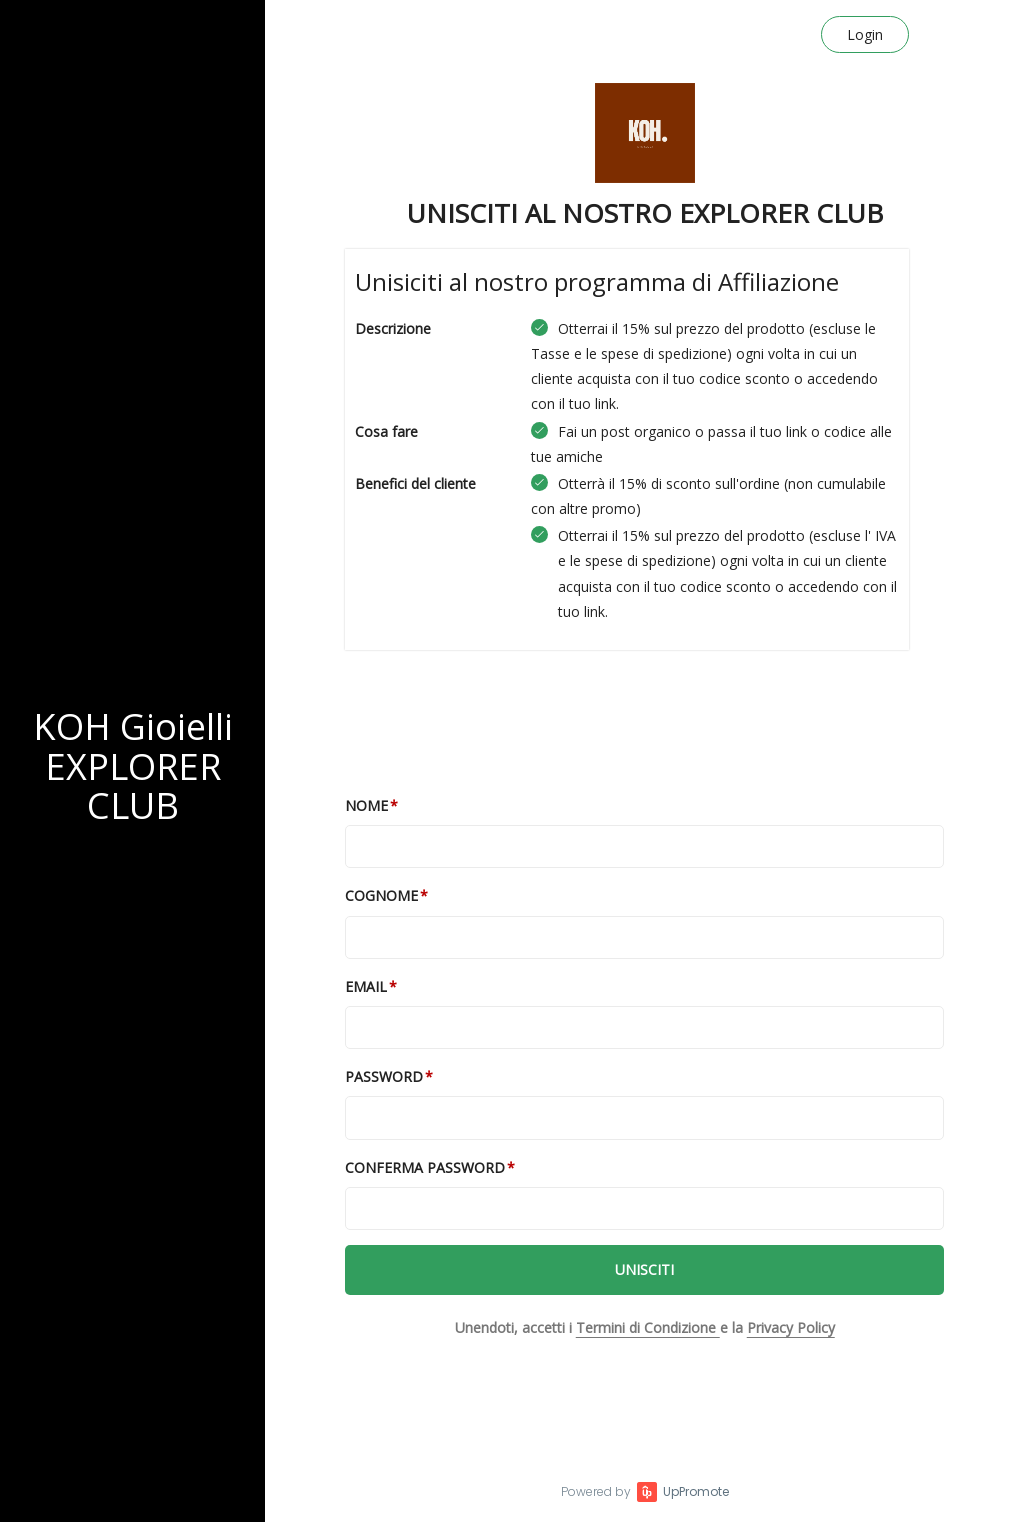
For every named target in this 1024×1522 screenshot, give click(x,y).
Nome (366, 805)
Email (366, 986)
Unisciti (644, 1269)
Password (384, 1076)
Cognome (381, 895)
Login (865, 34)
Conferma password (425, 1167)
